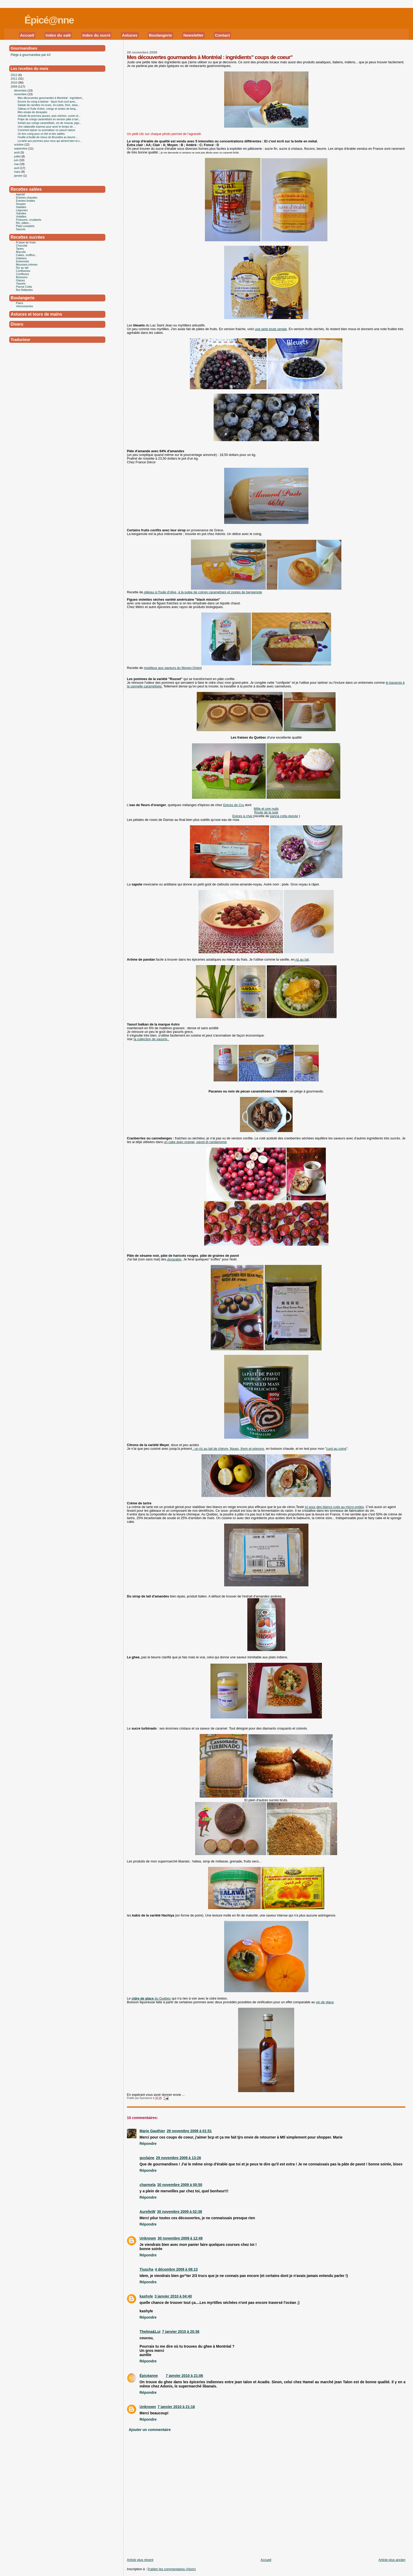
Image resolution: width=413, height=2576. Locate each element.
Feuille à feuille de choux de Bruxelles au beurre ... (48, 137)
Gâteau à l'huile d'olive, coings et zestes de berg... (48, 108)
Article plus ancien (391, 2560)
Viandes (21, 213)
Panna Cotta (24, 286)
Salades (21, 207)
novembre (21, 94)
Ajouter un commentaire (150, 2430)
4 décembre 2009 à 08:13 (176, 2269)
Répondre (148, 2143)
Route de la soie (266, 812)
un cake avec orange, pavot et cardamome (195, 1142)
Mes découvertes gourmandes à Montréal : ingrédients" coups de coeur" (210, 57)
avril (17, 168)
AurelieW (147, 2211)
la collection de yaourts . (151, 1039)
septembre (21, 148)
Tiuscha (146, 2269)
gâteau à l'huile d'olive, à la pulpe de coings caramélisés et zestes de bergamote (202, 592)
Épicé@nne (49, 20)
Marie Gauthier (152, 2131)
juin (16, 160)
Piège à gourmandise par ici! (31, 55)
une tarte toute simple (271, 329)
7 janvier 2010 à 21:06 (184, 2375)
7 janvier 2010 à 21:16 (176, 2407)
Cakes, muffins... (26, 255)
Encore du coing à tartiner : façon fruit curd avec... (47, 101)
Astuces (129, 35)
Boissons (22, 277)
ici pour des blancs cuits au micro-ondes (334, 1507)
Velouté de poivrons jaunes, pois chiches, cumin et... (49, 115)
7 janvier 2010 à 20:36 (180, 2331)
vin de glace (324, 2002)
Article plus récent (140, 2560)
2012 (14, 74)
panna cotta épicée (284, 816)
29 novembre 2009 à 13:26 (178, 2158)
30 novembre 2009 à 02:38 (179, 2211)
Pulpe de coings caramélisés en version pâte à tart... (49, 119)
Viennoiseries (24, 306)
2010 (14, 82)
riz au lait (302, 959)
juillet (18, 156)
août (17, 152)
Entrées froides (25, 200)
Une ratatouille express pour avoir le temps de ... (47, 126)
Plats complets (25, 226)
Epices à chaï (242, 816)
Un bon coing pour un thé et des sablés (41, 133)
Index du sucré (96, 35)
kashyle (146, 2296)
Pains (19, 303)
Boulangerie (160, 35)
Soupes (21, 203)
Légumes (22, 210)
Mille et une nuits (266, 809)
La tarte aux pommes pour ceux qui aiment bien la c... (50, 140)
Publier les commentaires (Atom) (172, 2569)
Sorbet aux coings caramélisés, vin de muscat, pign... (50, 123)
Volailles (21, 216)
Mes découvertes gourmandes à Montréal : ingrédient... (51, 98)
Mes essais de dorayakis (32, 112)
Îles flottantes (24, 289)
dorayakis (173, 1259)
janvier (18, 175)
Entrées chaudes (26, 197)
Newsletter (193, 35)
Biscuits (21, 251)
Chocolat (21, 245)
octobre (19, 144)
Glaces (20, 280)
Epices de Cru (233, 805)
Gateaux (21, 258)
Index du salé (58, 35)
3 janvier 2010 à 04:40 (173, 2296)
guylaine (147, 2158)
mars (17, 171)
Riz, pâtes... (23, 222)
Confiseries (23, 270)
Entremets (22, 261)
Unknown (148, 2238)
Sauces (21, 229)
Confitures (22, 274)
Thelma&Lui (150, 2331)
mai (16, 164)
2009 (14, 86)
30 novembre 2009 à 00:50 (179, 2185)
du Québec (151, 1998)
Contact (222, 35)
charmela (148, 2185)
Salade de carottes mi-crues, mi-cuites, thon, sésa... (49, 105)
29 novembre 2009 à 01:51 (189, 2131)
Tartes (20, 248)
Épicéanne (149, 2375)
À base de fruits (26, 242)
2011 (14, 78)
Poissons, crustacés (28, 219)
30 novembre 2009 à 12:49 (180, 2238)
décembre (21, 90)
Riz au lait (22, 267)
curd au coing (336, 1449)
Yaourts (21, 283)
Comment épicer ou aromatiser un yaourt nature (46, 130)
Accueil (27, 35)
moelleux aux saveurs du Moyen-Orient (172, 668)
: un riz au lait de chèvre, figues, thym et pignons (228, 1449)
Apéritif (20, 194)
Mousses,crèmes (27, 264)
